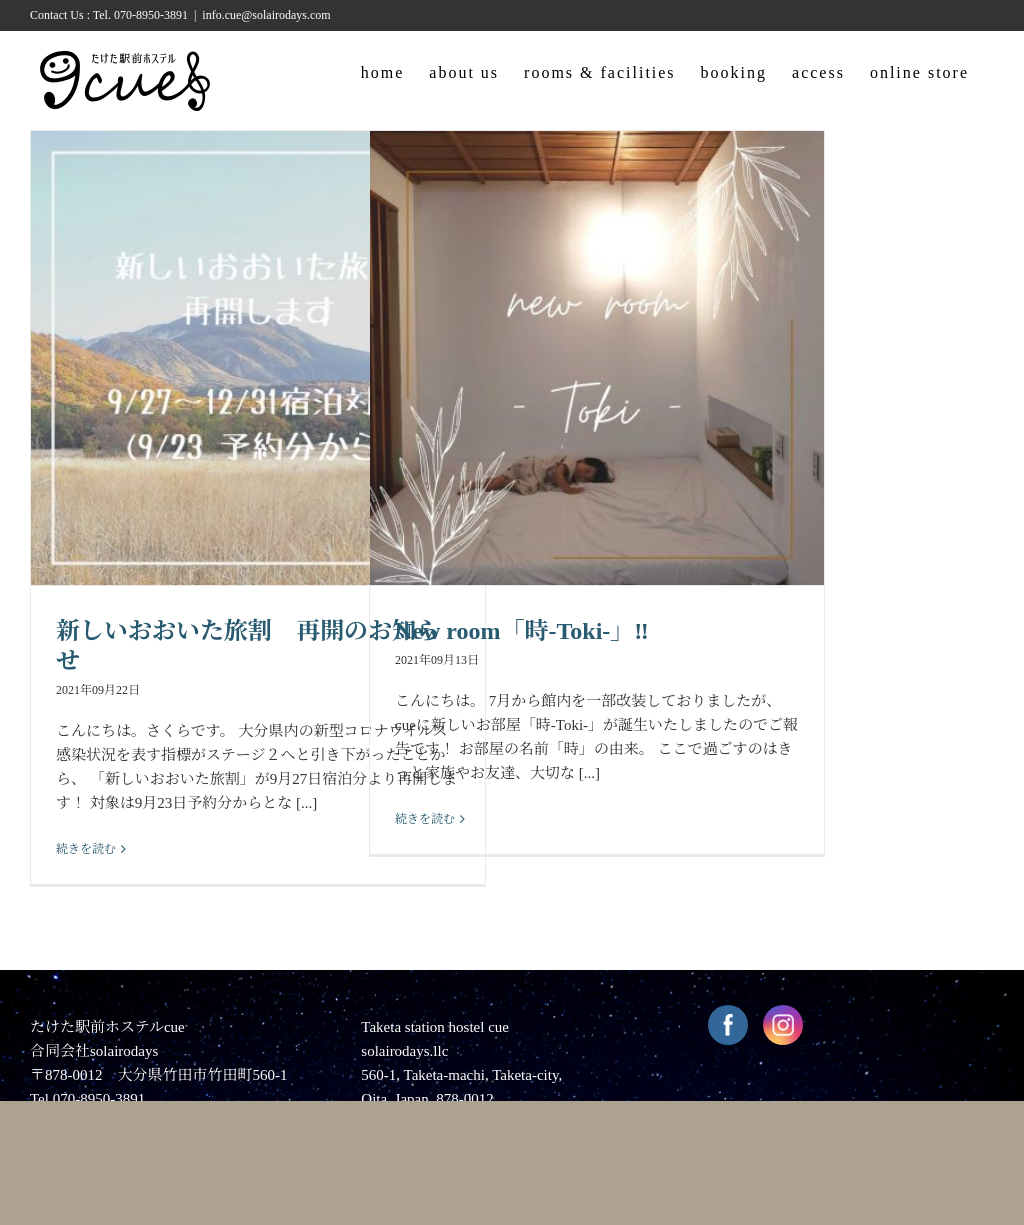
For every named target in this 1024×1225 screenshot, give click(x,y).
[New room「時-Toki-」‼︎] (597, 358)
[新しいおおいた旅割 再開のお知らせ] (258, 358)
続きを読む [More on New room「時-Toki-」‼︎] (425, 819)
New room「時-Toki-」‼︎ (522, 631)
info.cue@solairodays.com (266, 15)
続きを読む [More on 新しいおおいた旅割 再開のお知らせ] (86, 849)
